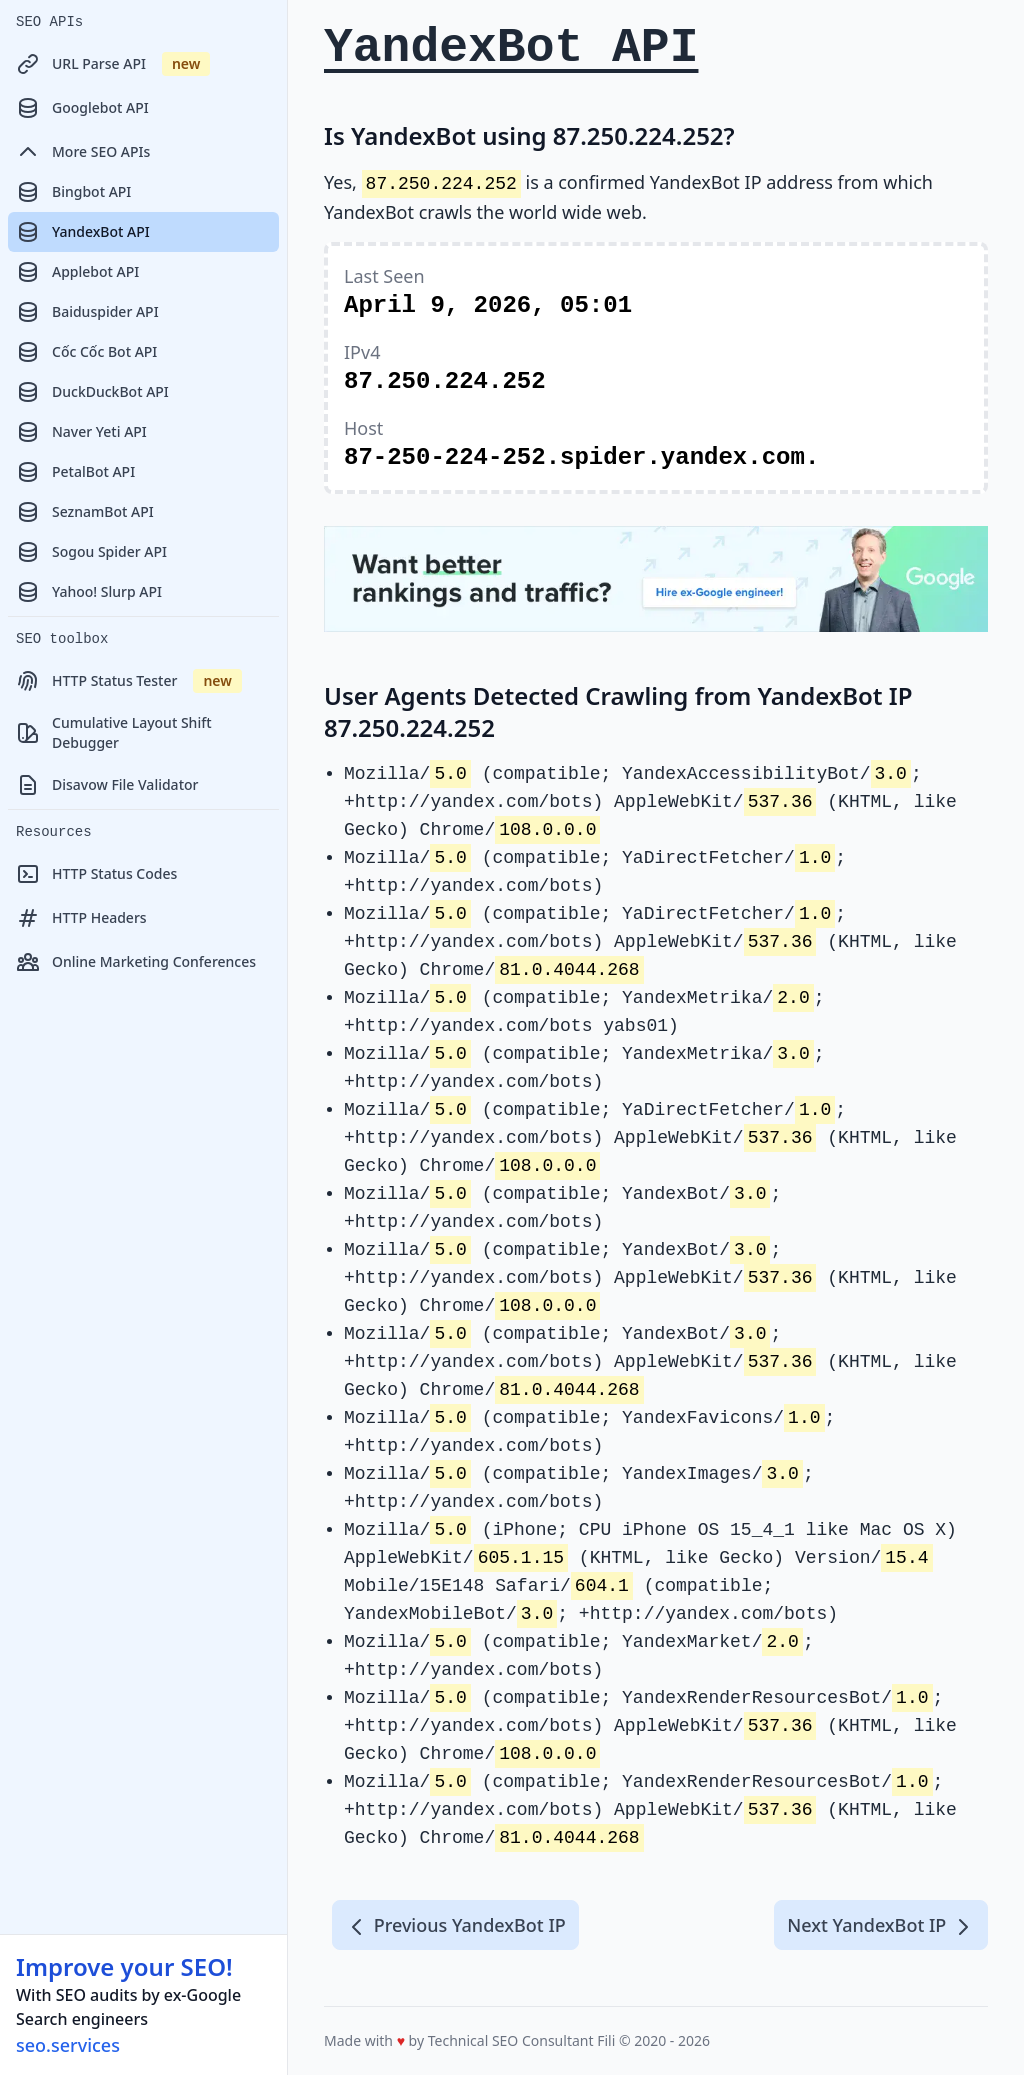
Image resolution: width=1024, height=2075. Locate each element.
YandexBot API (83, 232)
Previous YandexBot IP (455, 1926)
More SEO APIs (83, 152)
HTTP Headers (81, 918)
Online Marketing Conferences (136, 962)
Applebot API (77, 272)
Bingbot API (73, 192)
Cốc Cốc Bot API (86, 352)
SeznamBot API (85, 512)
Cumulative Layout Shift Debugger (114, 732)
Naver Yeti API (81, 432)
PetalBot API (75, 472)
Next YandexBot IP (881, 1926)
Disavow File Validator (107, 785)
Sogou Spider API (91, 552)
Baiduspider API (87, 312)
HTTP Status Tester (129, 681)
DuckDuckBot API (92, 392)
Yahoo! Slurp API (89, 592)
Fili (606, 2040)
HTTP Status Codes (96, 874)
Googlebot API (82, 108)
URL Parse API (113, 64)
